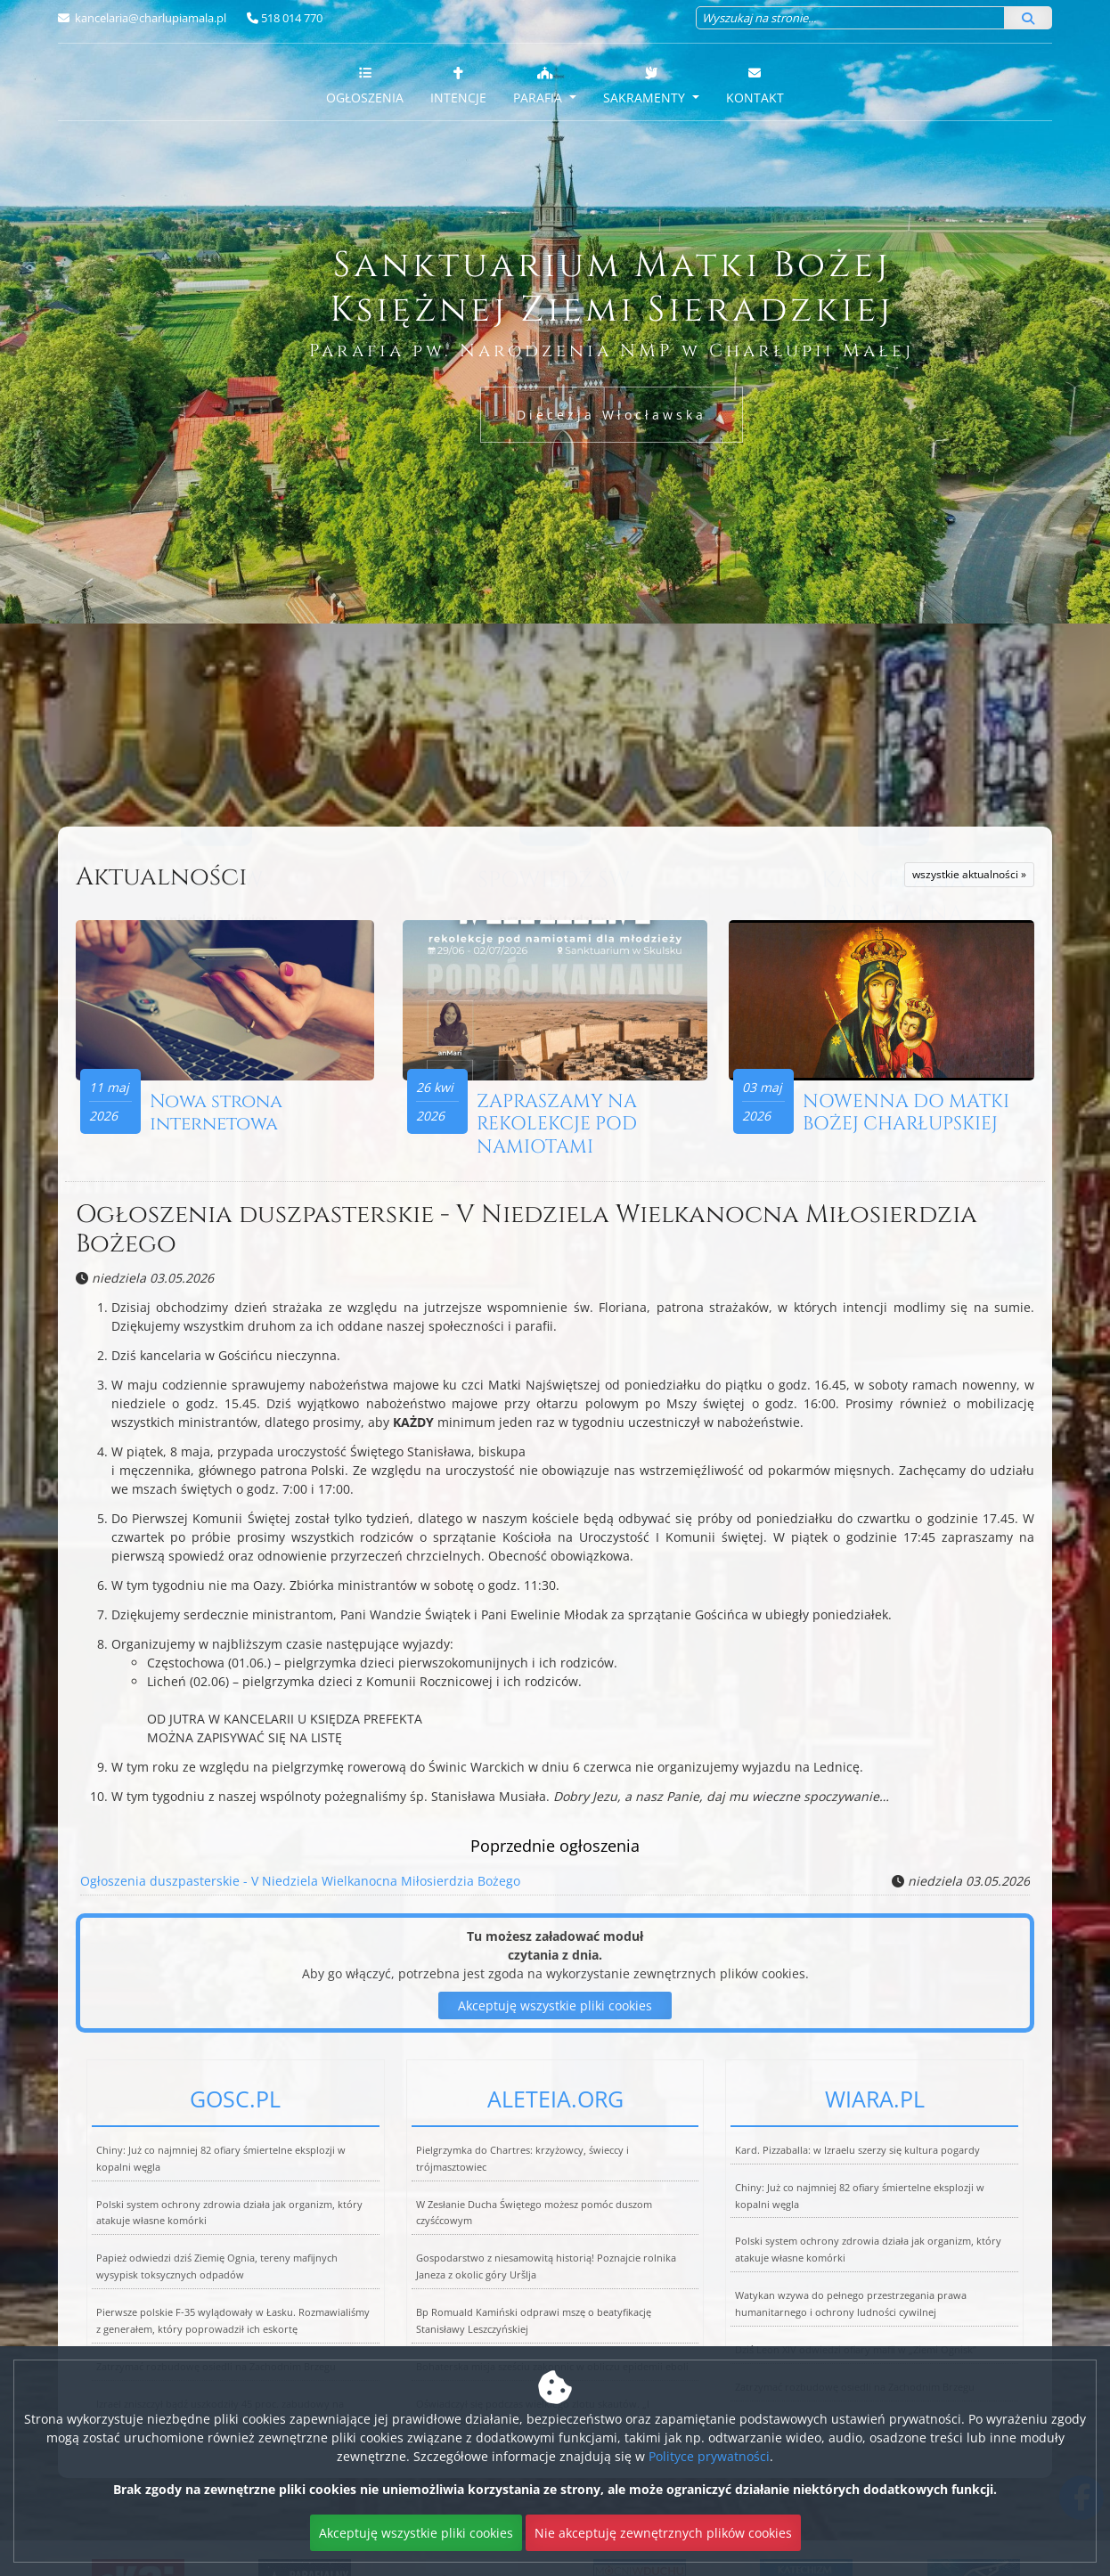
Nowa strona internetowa (216, 1113)
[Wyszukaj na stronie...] (850, 17)
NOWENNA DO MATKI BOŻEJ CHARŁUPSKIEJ (906, 1113)
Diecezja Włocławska (611, 414)
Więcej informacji (555, 792)
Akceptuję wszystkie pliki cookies (416, 2532)
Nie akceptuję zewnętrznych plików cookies (663, 2532)
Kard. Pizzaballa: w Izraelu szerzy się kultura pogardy (857, 2149)
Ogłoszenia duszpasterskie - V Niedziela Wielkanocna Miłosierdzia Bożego (526, 1229)
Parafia (539, 85)
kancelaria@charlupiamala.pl (149, 18)
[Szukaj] (1028, 17)
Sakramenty (646, 85)
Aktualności (161, 876)
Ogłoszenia (365, 85)
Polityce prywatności (709, 2456)
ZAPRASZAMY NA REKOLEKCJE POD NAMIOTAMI (557, 1124)
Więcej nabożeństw (216, 792)
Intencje (458, 85)
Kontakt (755, 85)
